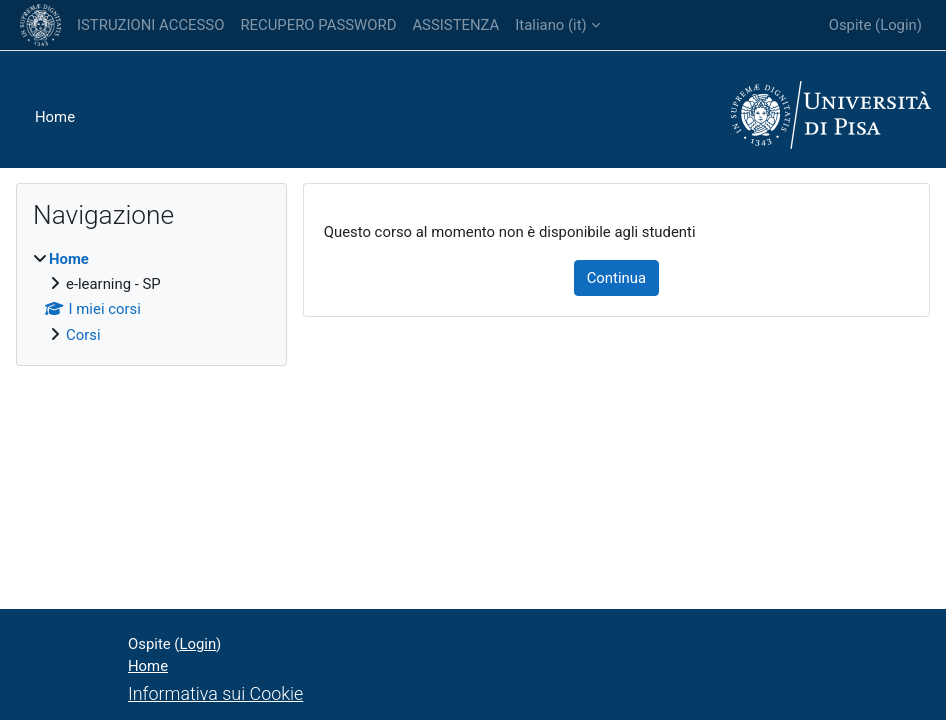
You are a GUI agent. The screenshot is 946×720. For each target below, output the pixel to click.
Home (55, 117)
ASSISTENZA (455, 25)
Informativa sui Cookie (215, 693)
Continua (616, 278)
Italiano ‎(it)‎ (550, 25)
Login (898, 25)
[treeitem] (151, 297)
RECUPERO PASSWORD (318, 25)
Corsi (83, 335)
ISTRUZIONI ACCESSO (150, 25)
